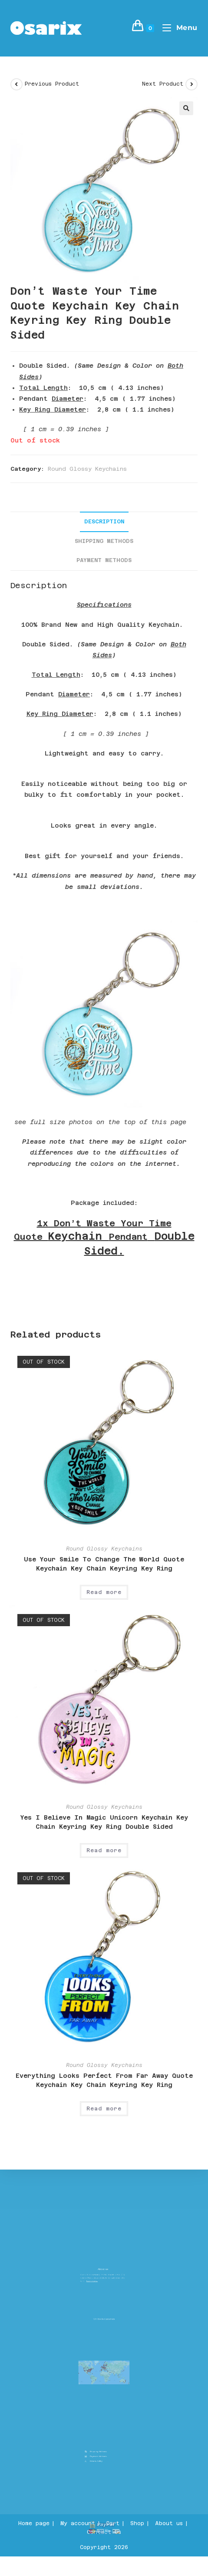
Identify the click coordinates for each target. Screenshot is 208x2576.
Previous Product (52, 84)
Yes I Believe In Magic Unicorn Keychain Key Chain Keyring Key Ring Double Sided (104, 1822)
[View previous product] (16, 84)
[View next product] (191, 84)
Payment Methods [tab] (104, 560)
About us (169, 2523)
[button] (186, 108)
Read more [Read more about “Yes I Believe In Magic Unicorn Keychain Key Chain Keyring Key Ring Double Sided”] (104, 1850)
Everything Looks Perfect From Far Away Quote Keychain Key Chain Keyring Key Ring (104, 2080)
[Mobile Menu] (177, 27)
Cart (112, 2523)
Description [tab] (104, 521)
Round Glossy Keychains (87, 469)
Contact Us (104, 2532)
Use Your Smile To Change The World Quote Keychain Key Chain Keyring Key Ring (104, 1564)
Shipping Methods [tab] (104, 541)
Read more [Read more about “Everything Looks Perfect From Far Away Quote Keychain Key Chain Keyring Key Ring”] (104, 2109)
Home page (34, 2523)
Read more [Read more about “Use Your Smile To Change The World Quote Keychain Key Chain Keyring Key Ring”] (104, 1592)
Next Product (162, 84)
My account (77, 2523)
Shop (137, 2523)
